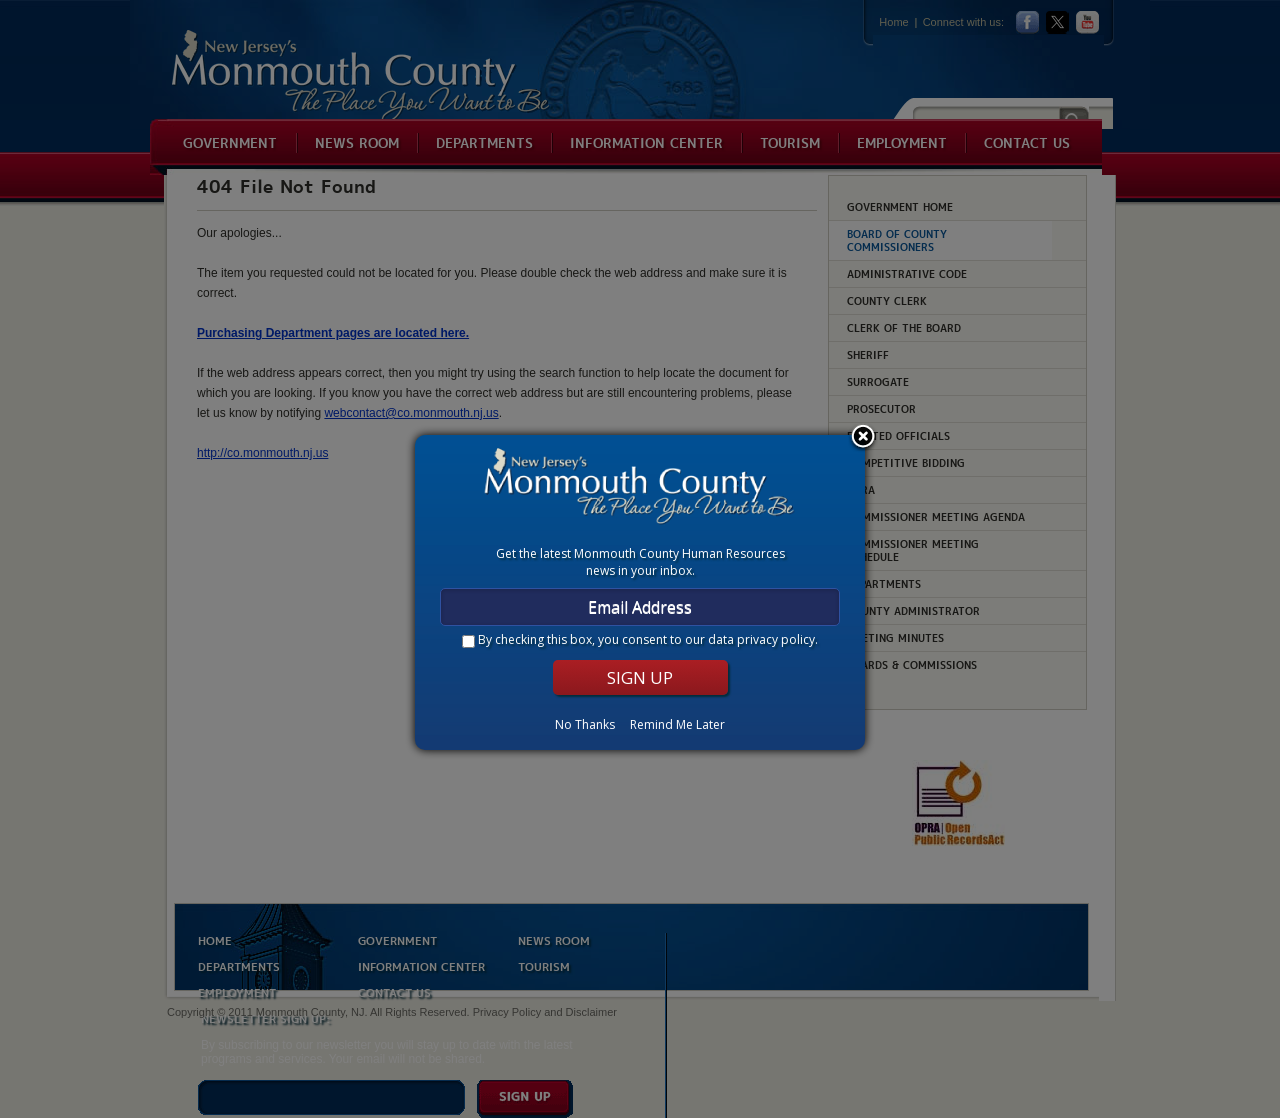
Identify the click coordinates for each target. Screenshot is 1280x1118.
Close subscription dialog (863, 438)
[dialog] (640, 592)
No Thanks (585, 724)
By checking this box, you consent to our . (648, 639)
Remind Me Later (677, 724)
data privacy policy (761, 639)
